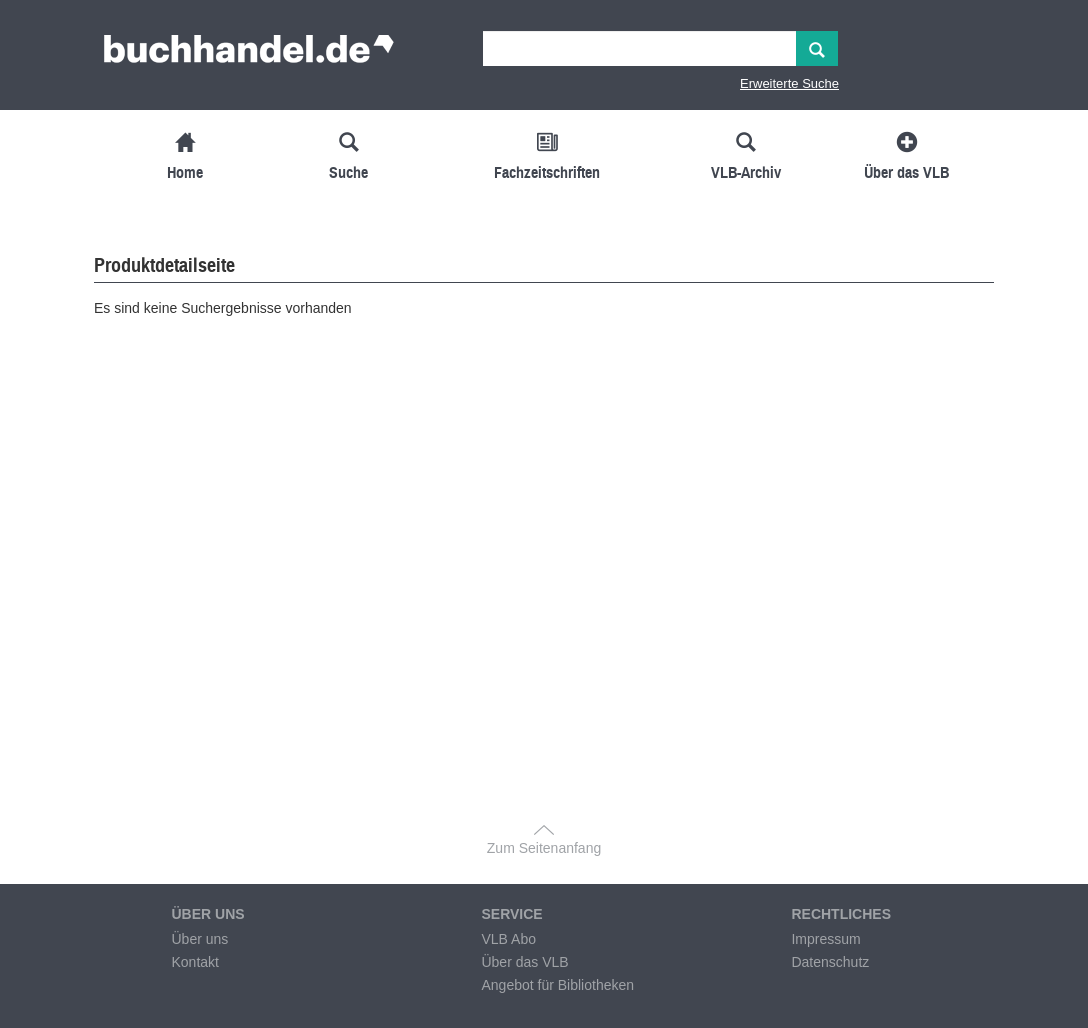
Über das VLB (524, 962)
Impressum (825, 939)
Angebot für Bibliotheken (557, 985)
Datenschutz (830, 962)
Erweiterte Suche (789, 83)
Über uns (199, 939)
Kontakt (194, 962)
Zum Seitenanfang (544, 848)
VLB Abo (508, 939)
